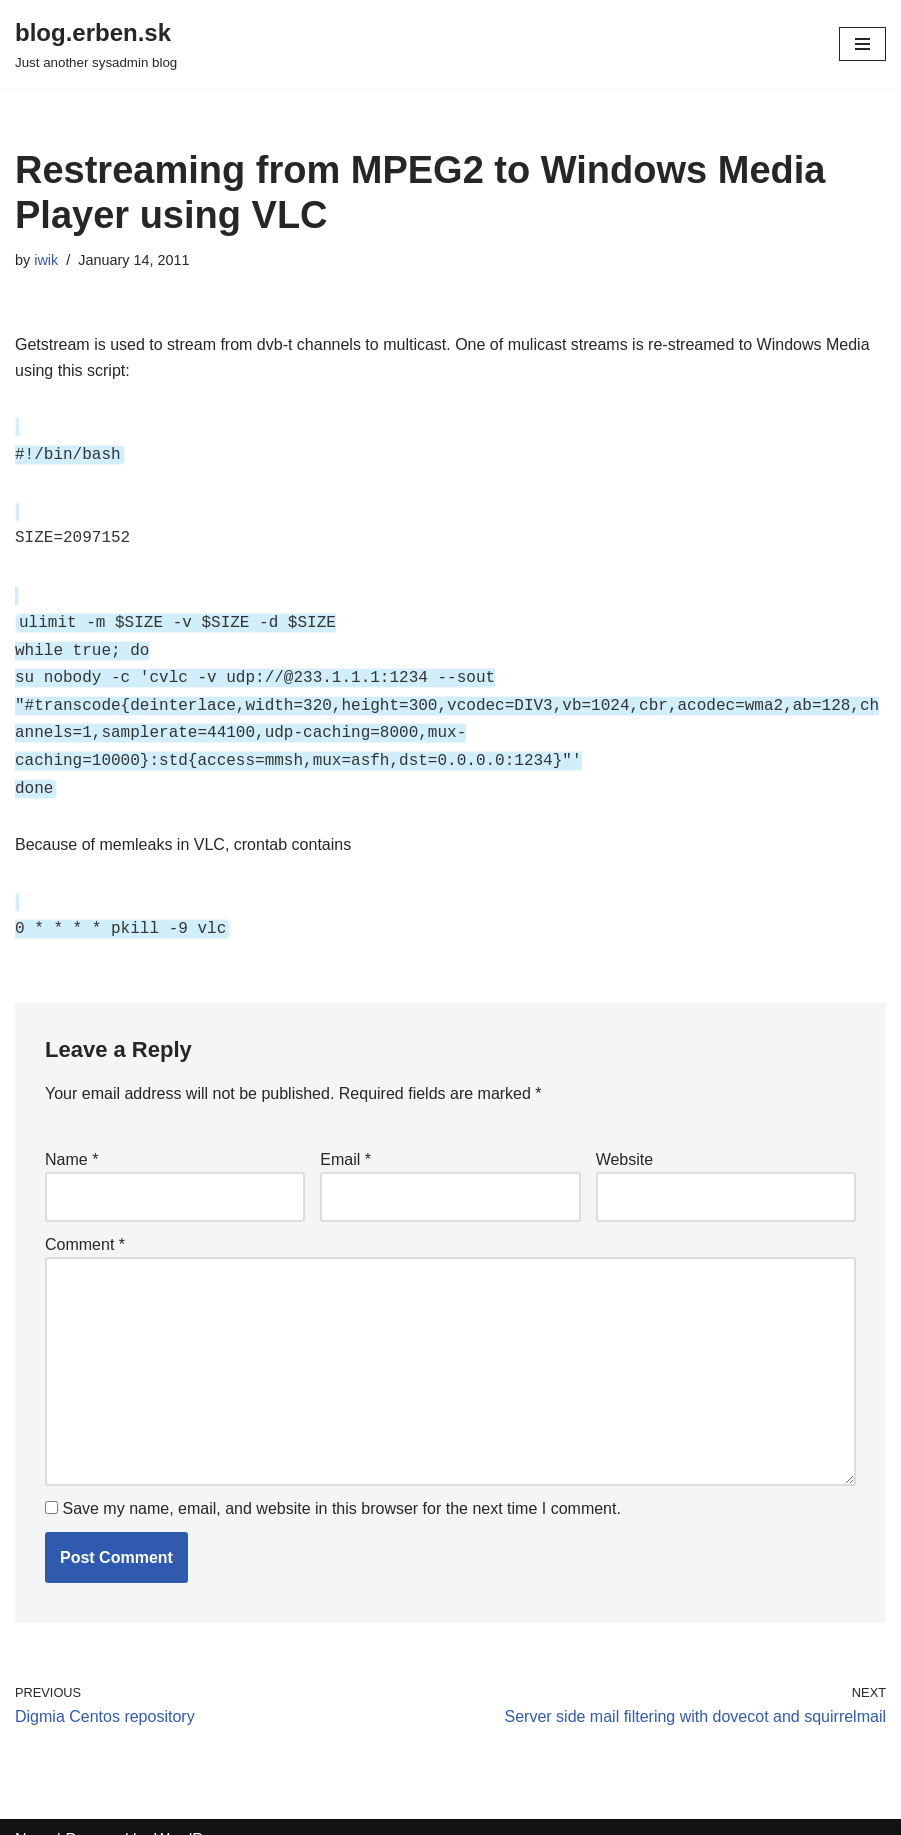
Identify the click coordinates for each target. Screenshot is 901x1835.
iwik (46, 260)
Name (71, 1133)
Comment (85, 1218)
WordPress (193, 1813)
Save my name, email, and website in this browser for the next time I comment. (341, 1482)
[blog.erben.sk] (96, 44)
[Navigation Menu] (862, 44)
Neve (33, 1813)
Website (625, 1133)
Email (345, 1133)
